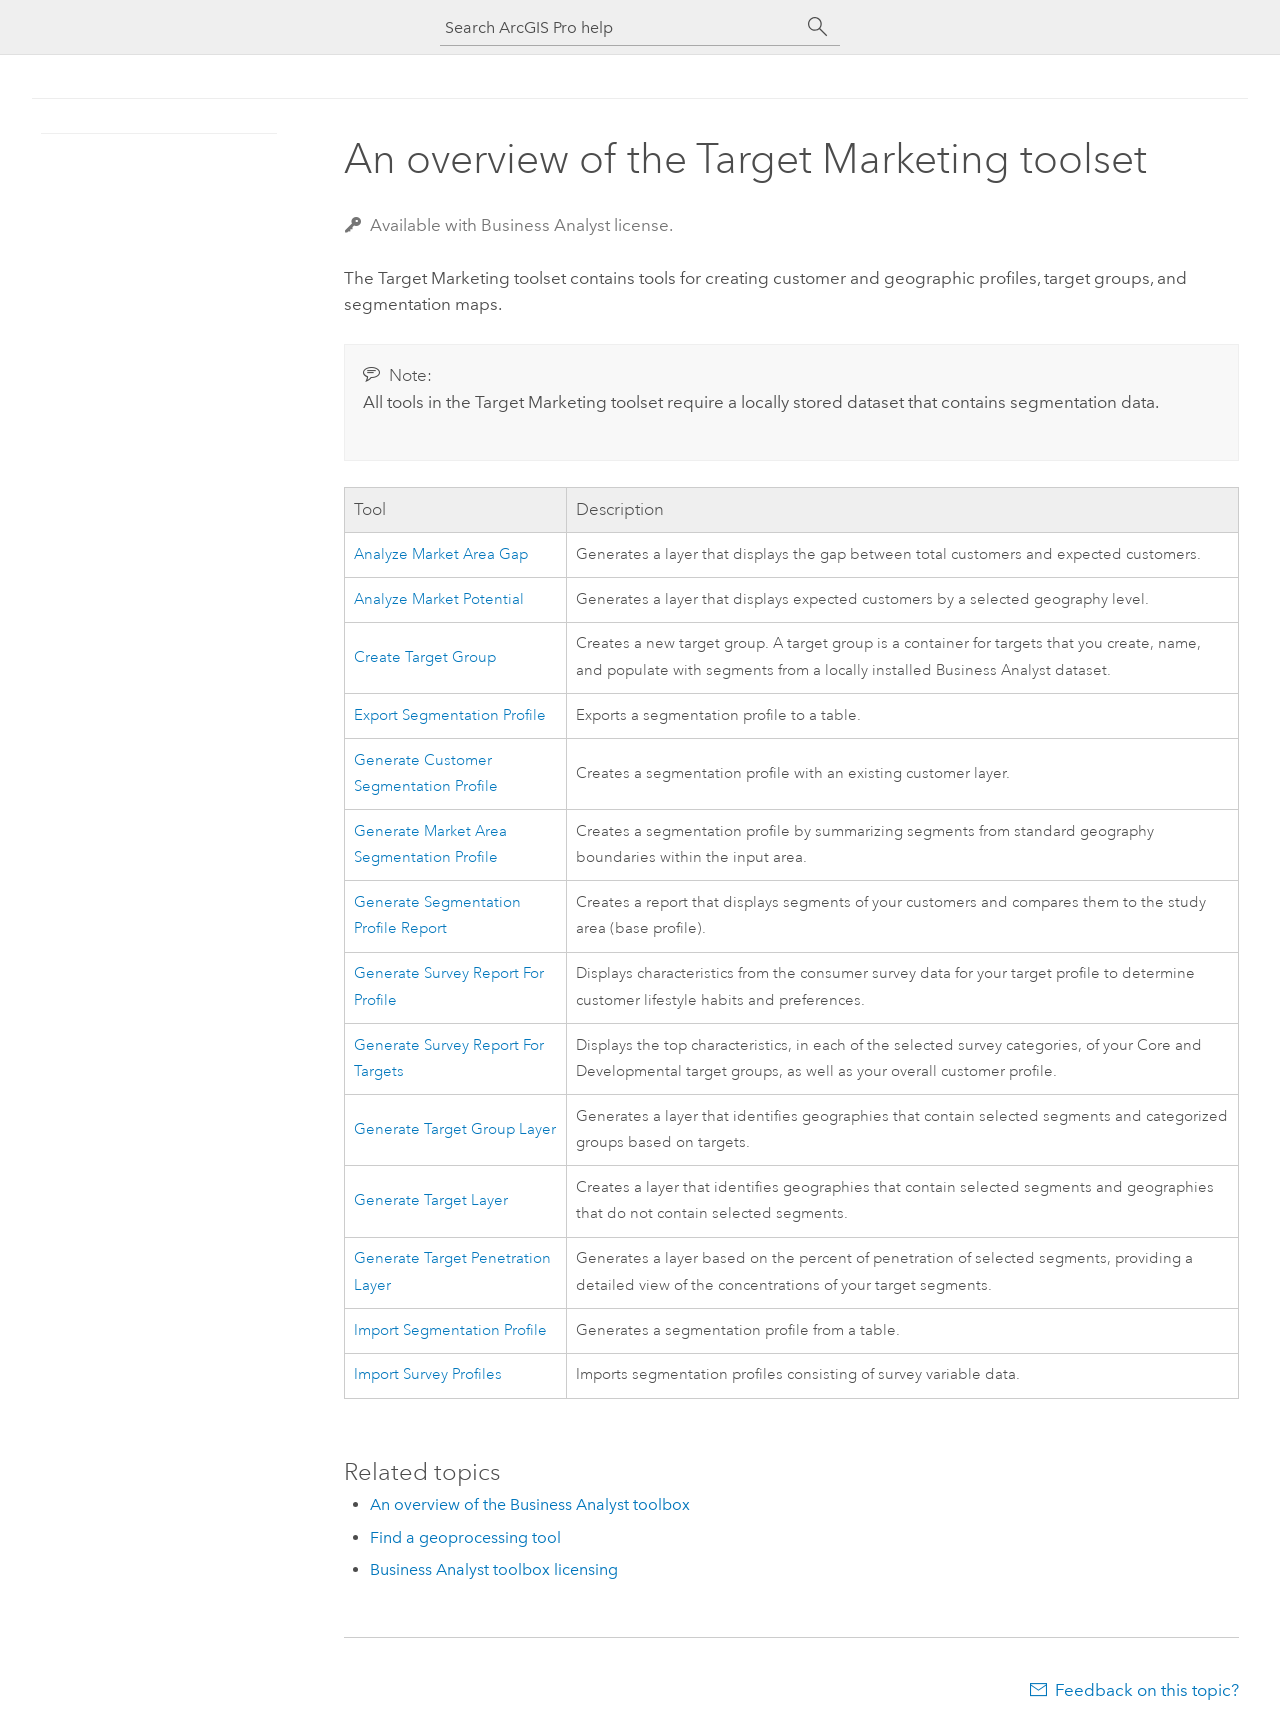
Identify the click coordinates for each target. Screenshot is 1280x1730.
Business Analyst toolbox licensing (494, 1569)
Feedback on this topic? (1147, 1690)
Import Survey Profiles (428, 1374)
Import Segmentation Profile (450, 1330)
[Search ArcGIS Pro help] (620, 27)
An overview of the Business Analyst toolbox (530, 1504)
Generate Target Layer (431, 1200)
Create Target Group (425, 657)
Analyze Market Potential (439, 599)
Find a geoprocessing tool (465, 1537)
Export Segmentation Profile (450, 715)
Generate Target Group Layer (455, 1129)
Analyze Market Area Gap (441, 554)
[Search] (818, 27)
